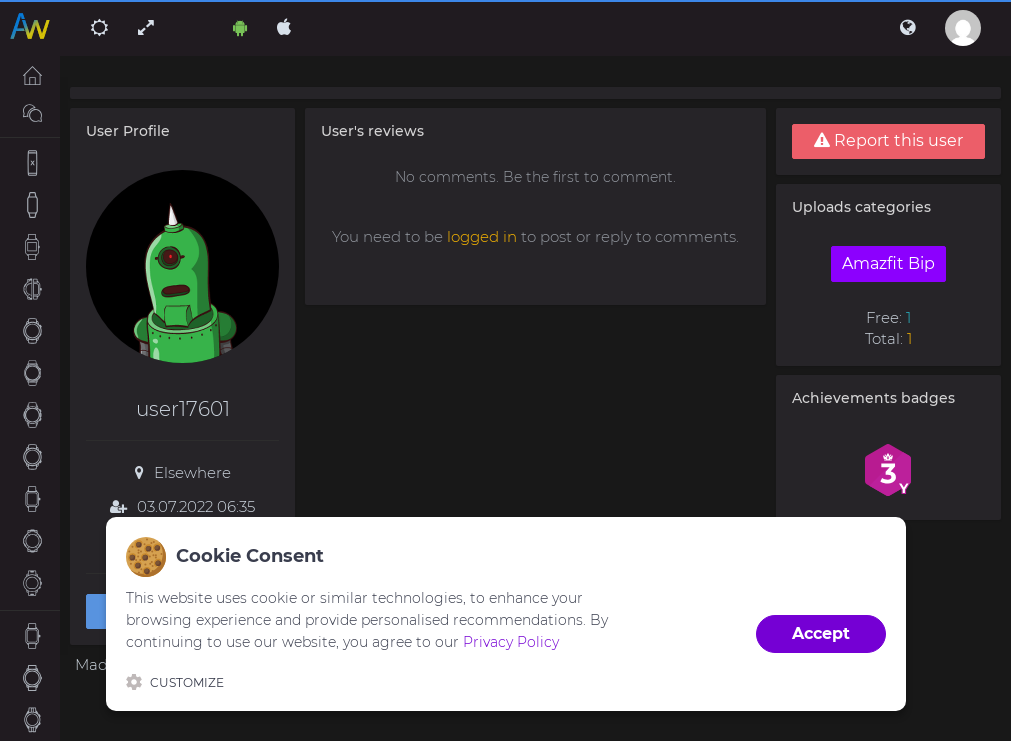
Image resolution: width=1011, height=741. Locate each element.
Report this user (888, 140)
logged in (482, 236)
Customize (175, 682)
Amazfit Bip (888, 263)
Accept (821, 633)
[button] (907, 28)
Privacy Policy (511, 642)
